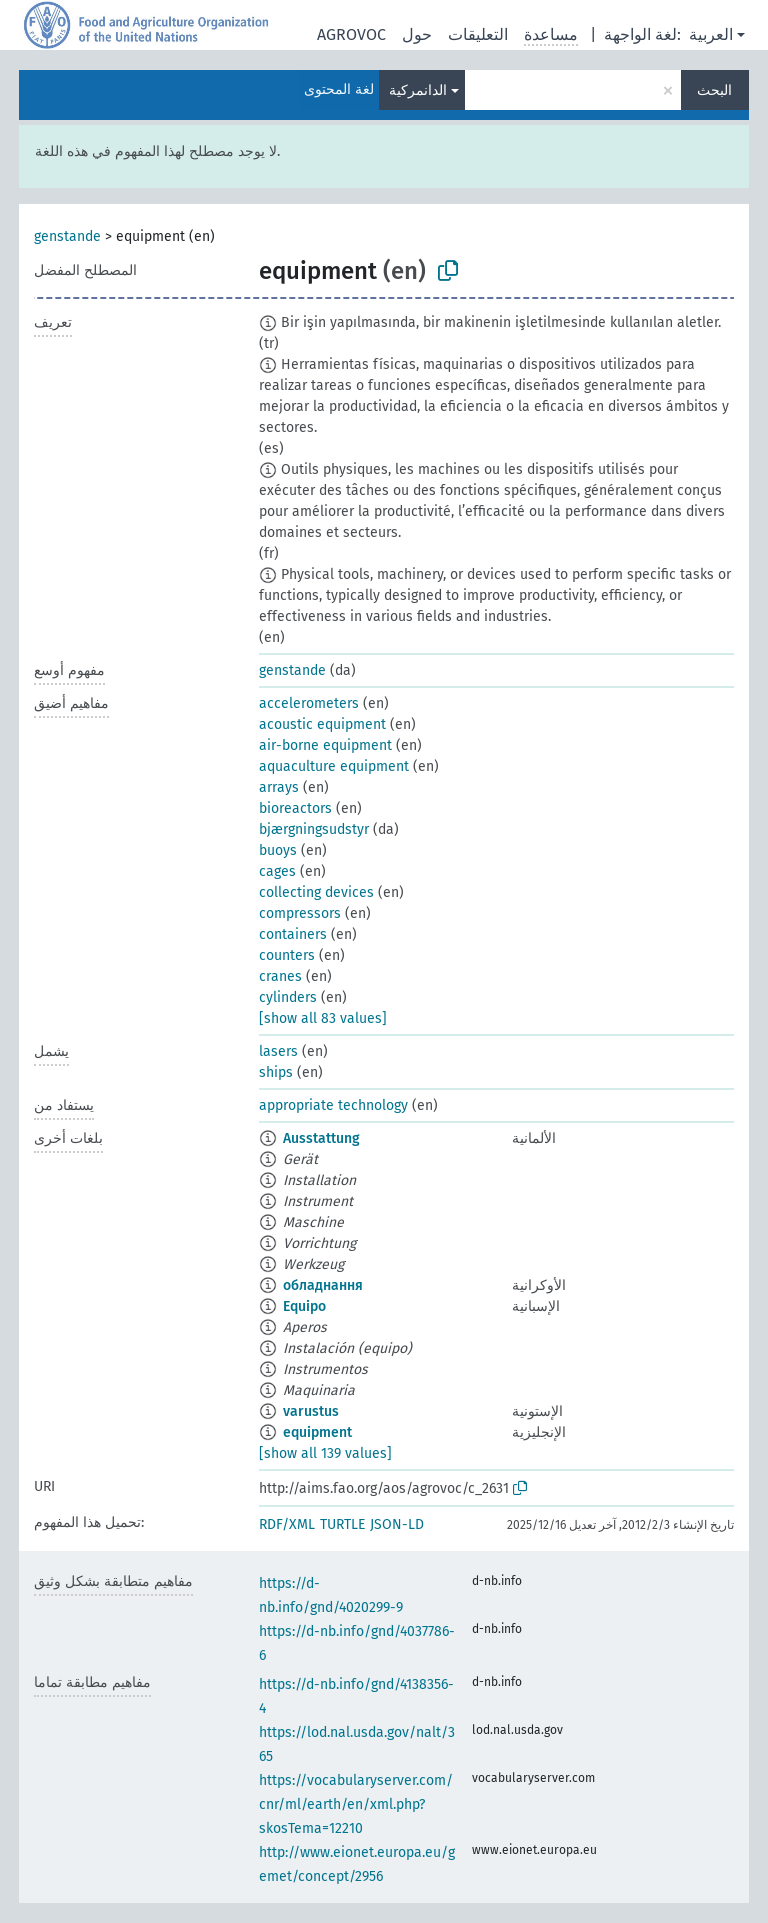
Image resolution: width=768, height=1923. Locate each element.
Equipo (304, 1306)
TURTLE (342, 1524)
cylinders (288, 997)
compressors (300, 913)
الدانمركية (418, 90)
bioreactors (295, 808)
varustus (311, 1411)
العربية (711, 34)
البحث (714, 90)
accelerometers (309, 703)
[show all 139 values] (325, 1453)
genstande (67, 236)
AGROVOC (351, 34)
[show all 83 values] (323, 1018)
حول (417, 34)
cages (277, 871)
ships (276, 1072)
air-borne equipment (325, 745)
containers (293, 934)
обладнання (323, 1285)
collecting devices (316, 892)
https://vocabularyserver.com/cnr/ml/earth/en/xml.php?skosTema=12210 (356, 1804)
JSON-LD (397, 1524)
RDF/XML (287, 1524)
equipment (317, 1432)
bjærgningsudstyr (314, 829)
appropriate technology (333, 1105)
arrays (279, 787)
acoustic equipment (322, 724)
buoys (278, 850)
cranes (280, 976)
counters (287, 955)
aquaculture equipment (334, 766)
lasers (278, 1051)
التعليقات (478, 34)
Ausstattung (321, 1138)
